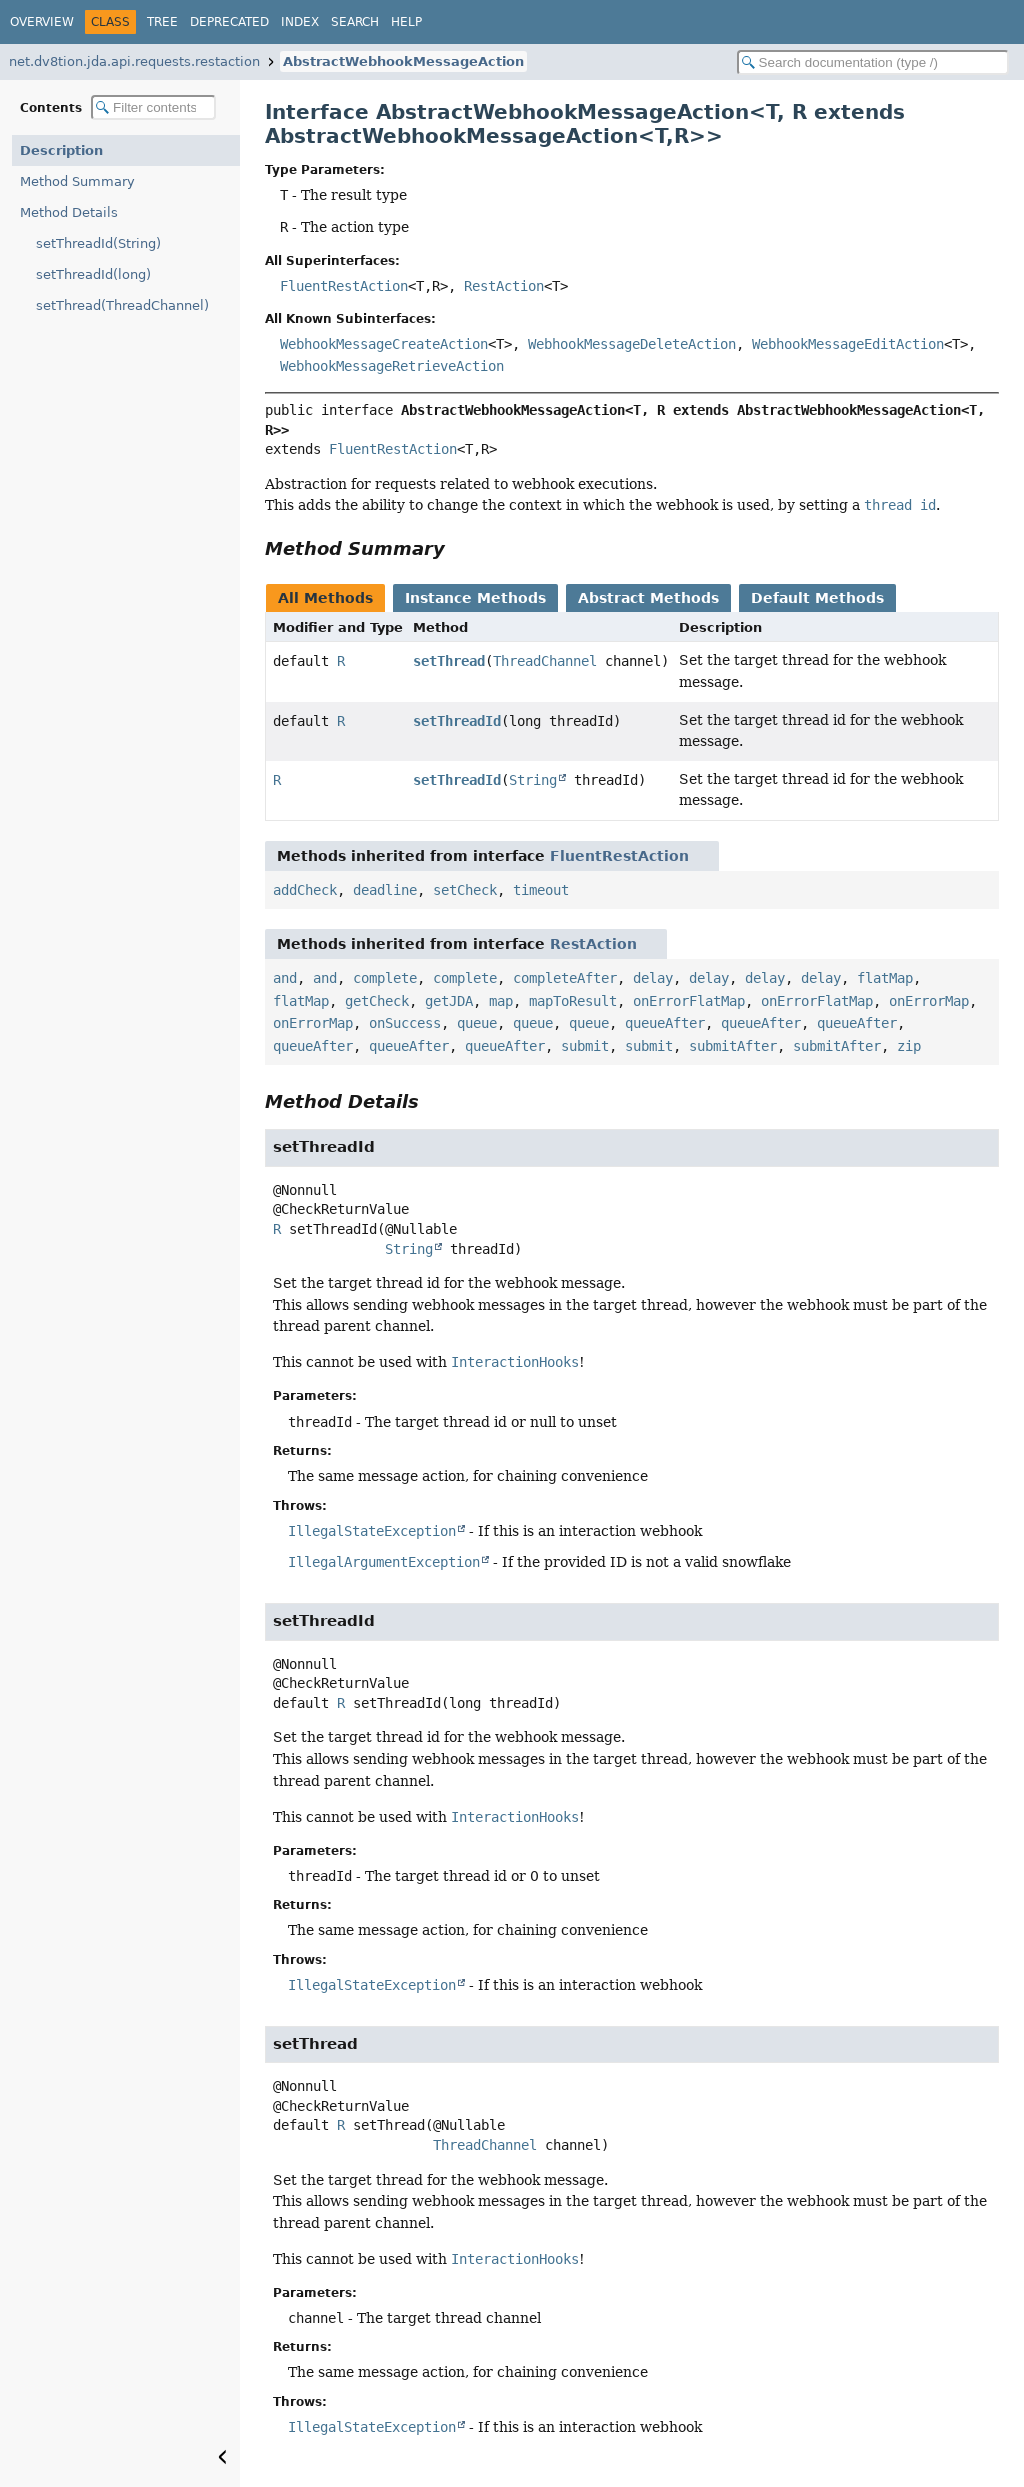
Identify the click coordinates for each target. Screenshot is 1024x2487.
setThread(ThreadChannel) (122, 305)
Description (61, 150)
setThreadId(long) (93, 274)
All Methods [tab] (325, 598)
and (285, 978)
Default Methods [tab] (817, 598)
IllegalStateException (372, 1531)
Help (406, 22)
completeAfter (565, 978)
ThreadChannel (545, 661)
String (533, 780)
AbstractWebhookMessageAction (403, 61)
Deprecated (229, 22)
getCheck (377, 1001)
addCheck (305, 890)
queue (477, 1023)
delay (653, 978)
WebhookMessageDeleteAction (632, 344)
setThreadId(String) (98, 243)
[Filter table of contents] (153, 107)
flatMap (885, 978)
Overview (42, 22)
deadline (385, 890)
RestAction (504, 286)
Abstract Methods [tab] (648, 598)
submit (585, 1046)
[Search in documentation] (873, 62)
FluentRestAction (344, 286)
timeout (541, 890)
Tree (162, 22)
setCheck (465, 890)
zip (909, 1046)
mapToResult (573, 1001)
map (501, 1001)
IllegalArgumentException (384, 1562)
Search (355, 22)
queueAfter (665, 1023)
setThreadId (457, 721)
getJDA (449, 1001)
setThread (449, 661)
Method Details (69, 212)
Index (300, 22)
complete (385, 978)
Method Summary (77, 181)
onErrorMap (929, 1001)
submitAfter (733, 1046)
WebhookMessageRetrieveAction (392, 366)
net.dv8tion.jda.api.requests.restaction (134, 61)
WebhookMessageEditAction (848, 344)
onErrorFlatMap (689, 1001)
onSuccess (405, 1023)
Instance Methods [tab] (475, 598)
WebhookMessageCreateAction (384, 344)
